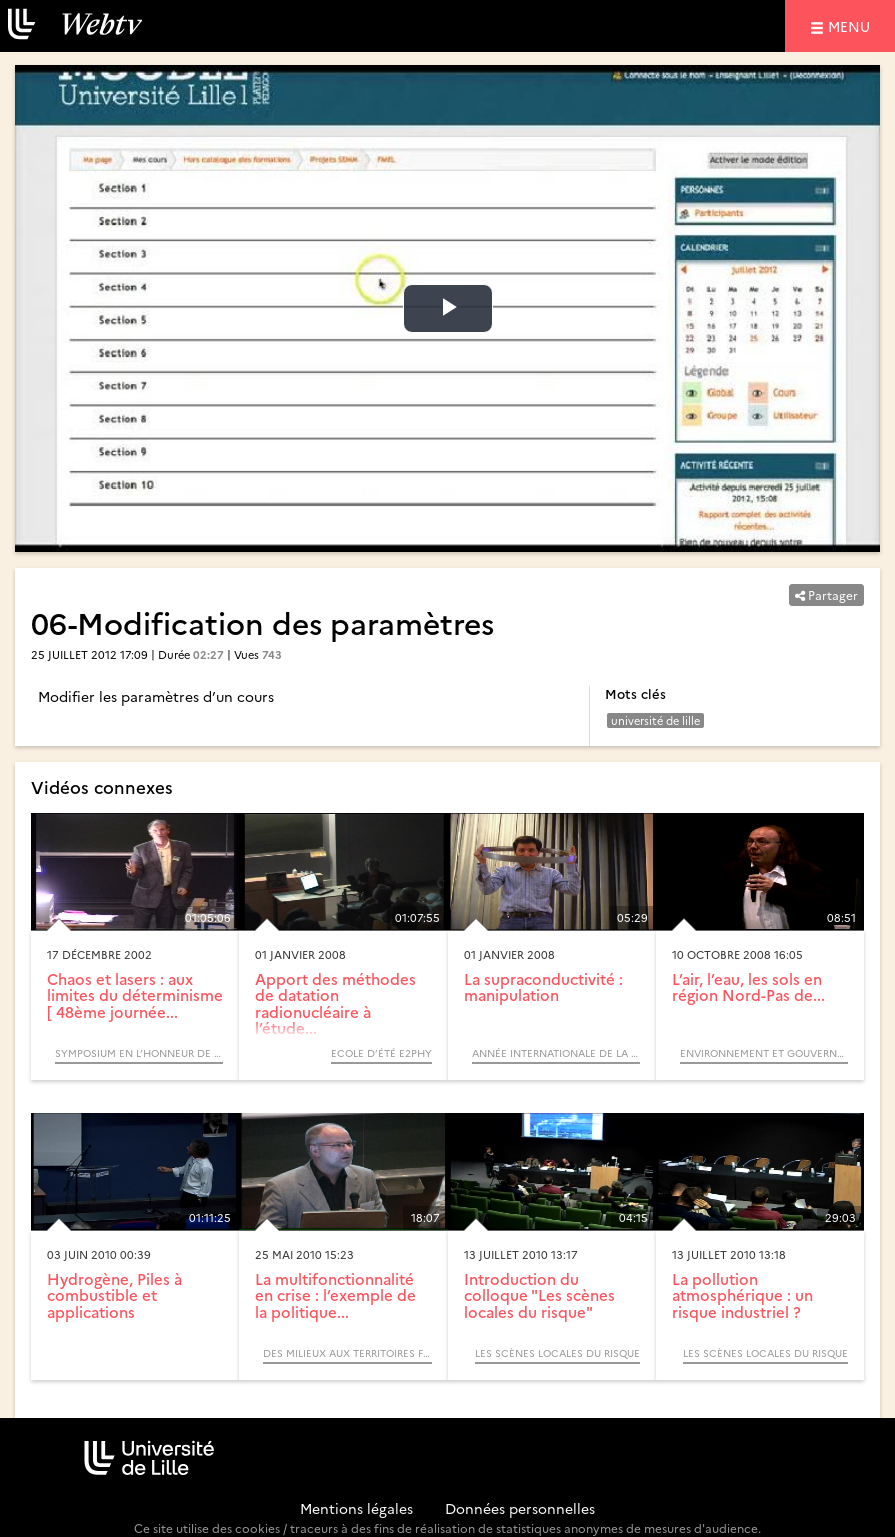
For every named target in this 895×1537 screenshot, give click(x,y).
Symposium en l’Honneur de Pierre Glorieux (139, 1053)
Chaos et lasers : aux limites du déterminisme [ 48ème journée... (135, 995)
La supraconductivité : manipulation (543, 987)
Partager (826, 594)
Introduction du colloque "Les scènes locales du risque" (539, 1295)
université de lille (655, 720)
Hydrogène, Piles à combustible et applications (114, 1295)
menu (852, 25)
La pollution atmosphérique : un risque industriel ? (742, 1295)
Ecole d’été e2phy (381, 1053)
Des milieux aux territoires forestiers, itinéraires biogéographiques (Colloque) (347, 1353)
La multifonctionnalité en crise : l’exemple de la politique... (335, 1295)
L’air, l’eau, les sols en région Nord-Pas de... (748, 987)
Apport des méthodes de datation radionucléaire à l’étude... (335, 1003)
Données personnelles (520, 1508)
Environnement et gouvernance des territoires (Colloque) (764, 1053)
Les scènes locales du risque (557, 1353)
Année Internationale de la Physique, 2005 (556, 1053)
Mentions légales (356, 1508)
